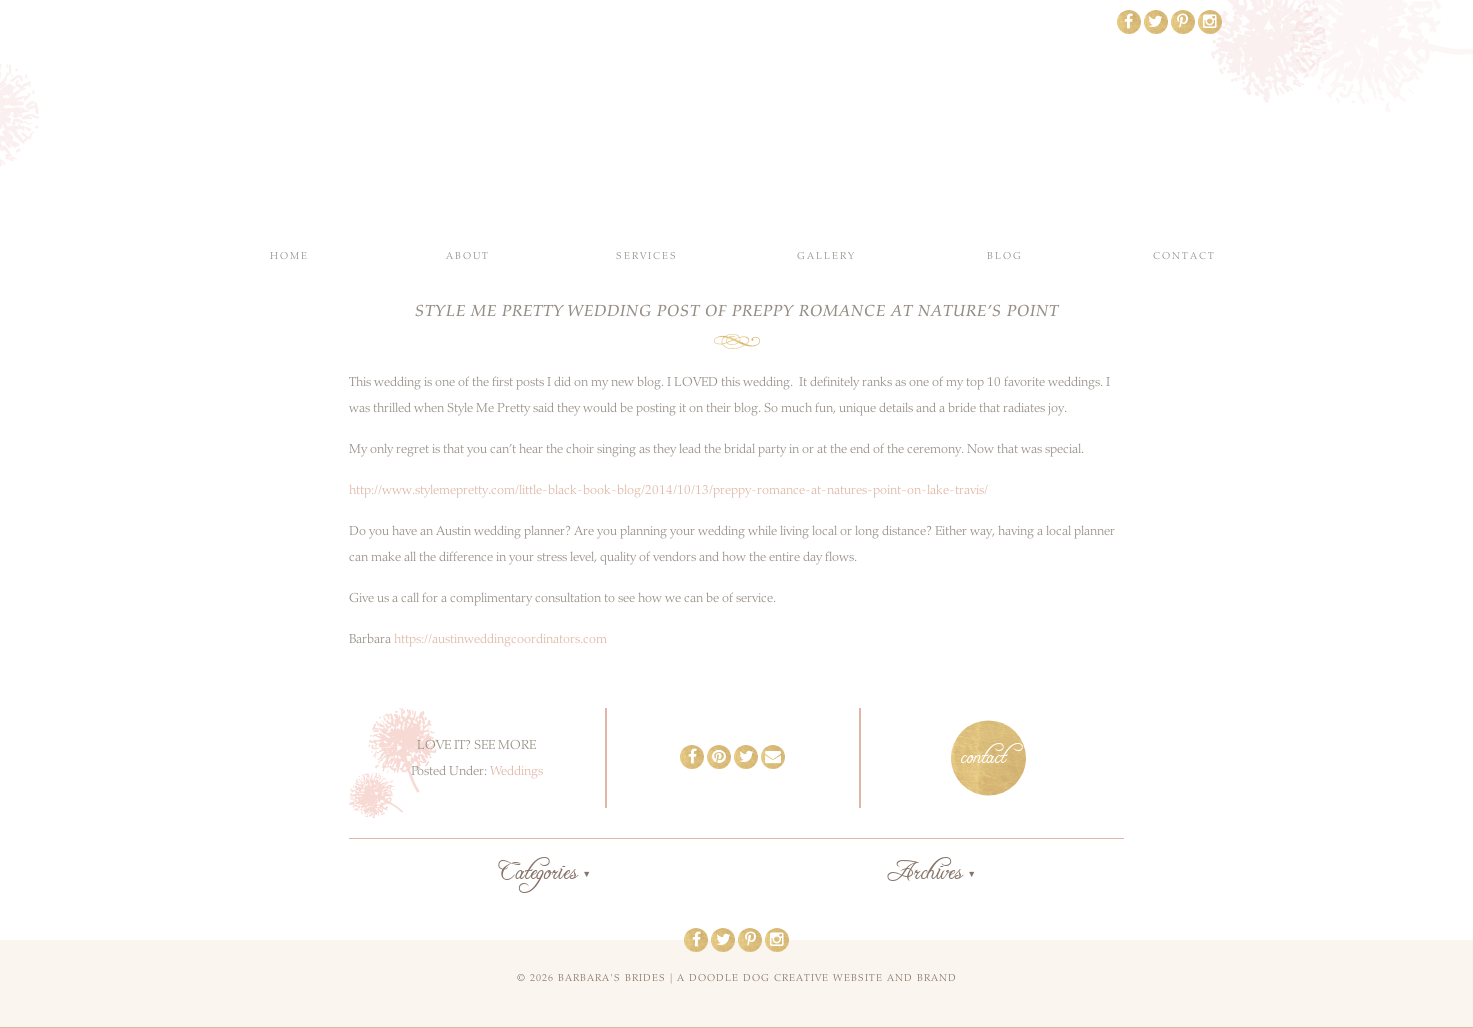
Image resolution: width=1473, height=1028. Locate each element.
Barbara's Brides (736, 120)
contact (983, 758)
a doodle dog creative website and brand (817, 978)
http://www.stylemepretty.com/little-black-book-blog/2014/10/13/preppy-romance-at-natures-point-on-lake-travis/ (668, 490)
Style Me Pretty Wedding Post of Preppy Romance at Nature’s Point (737, 311)
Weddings (516, 771)
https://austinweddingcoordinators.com (500, 639)
